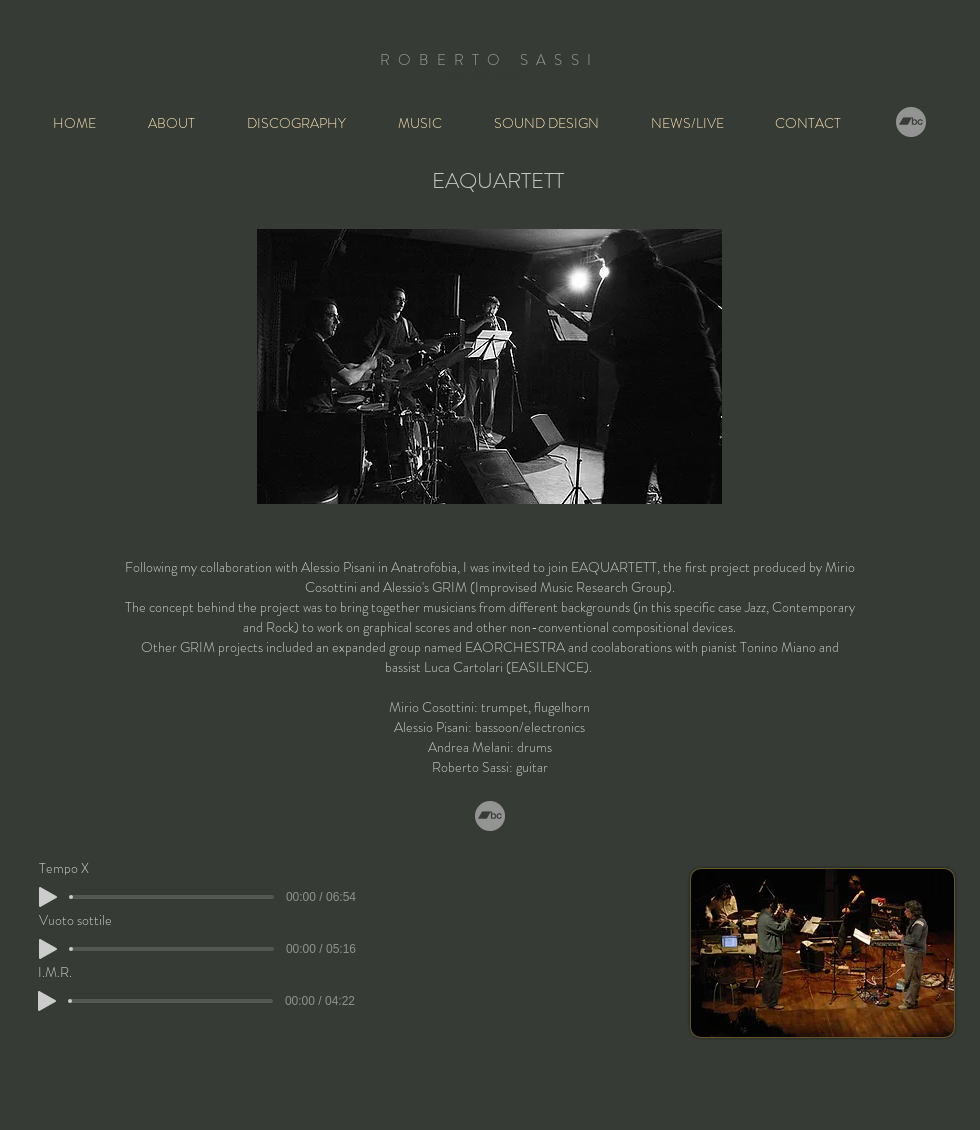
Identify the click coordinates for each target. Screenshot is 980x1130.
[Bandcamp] (911, 122)
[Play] (48, 949)
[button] (431, 123)
